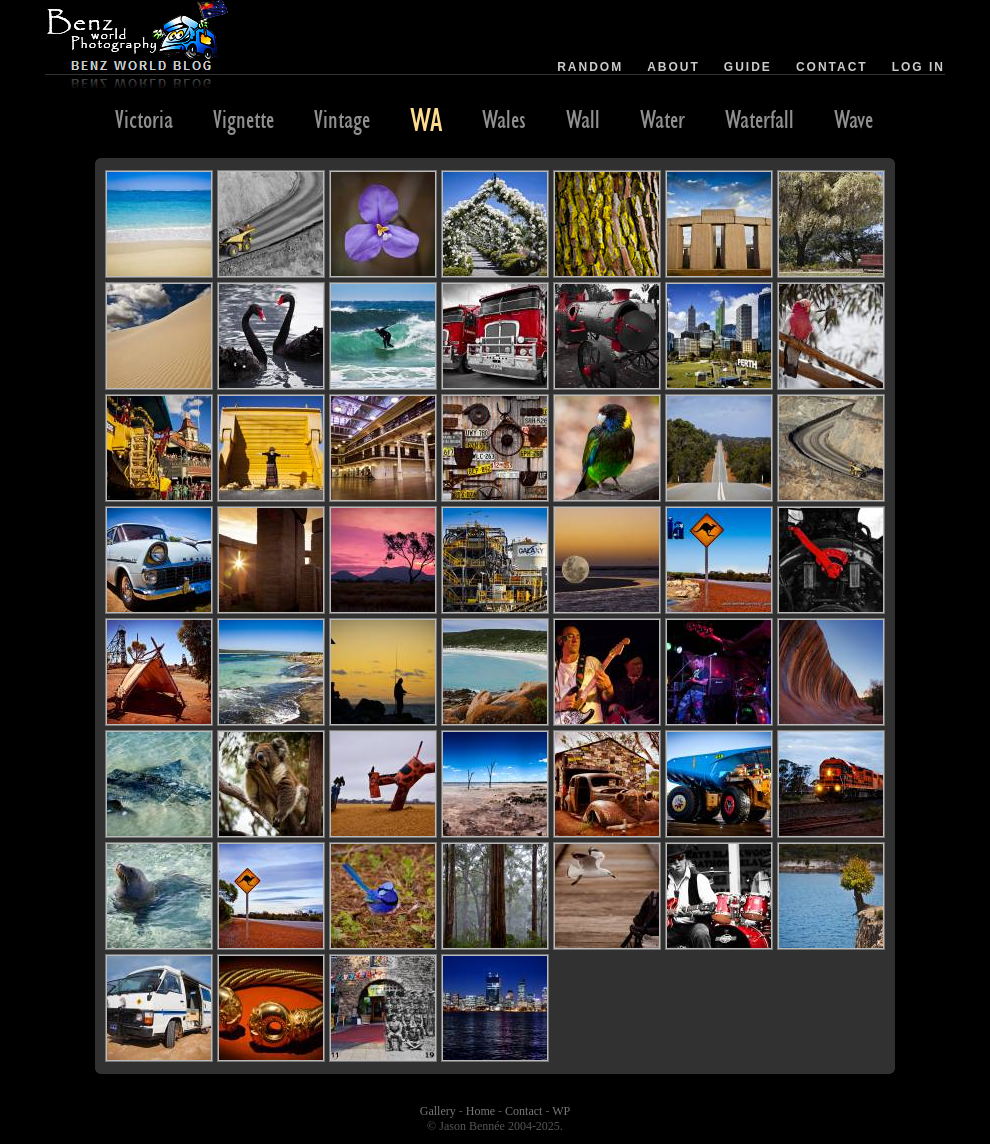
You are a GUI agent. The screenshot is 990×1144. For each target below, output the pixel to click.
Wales (504, 119)
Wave (853, 119)
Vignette (243, 119)
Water (662, 119)
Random (590, 67)
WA (426, 119)
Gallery (438, 1111)
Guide (748, 67)
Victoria (144, 119)
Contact (832, 67)
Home (480, 1111)
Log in (918, 67)
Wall (583, 119)
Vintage (342, 119)
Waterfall (759, 119)
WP (561, 1111)
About (673, 67)
